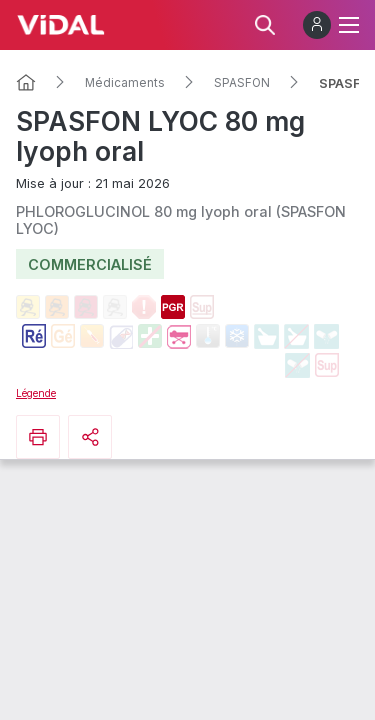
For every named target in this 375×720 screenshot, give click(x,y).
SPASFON (242, 83)
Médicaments (125, 83)
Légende (36, 393)
